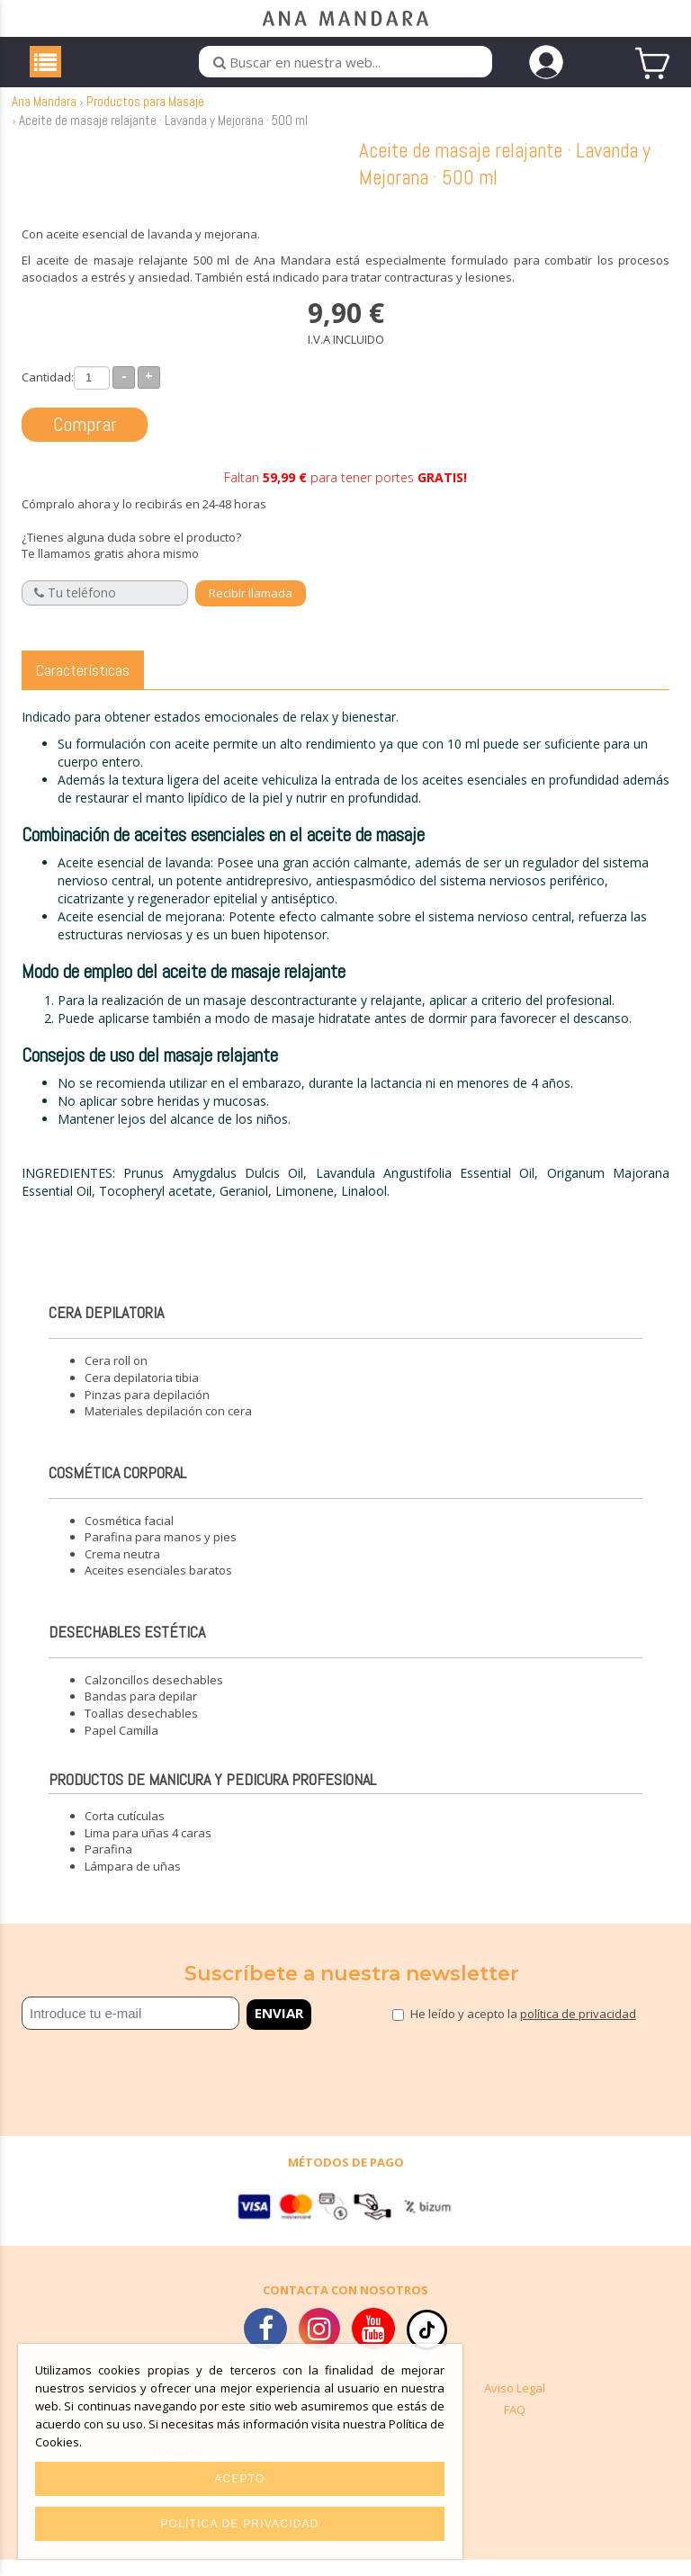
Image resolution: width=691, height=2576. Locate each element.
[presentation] (127, 2083)
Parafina (108, 1866)
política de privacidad (578, 2031)
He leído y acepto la (523, 2031)
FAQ (514, 2426)
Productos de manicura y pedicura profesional (212, 1796)
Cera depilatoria (106, 1329)
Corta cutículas (125, 1833)
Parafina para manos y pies (161, 1554)
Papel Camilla (121, 1746)
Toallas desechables (141, 1730)
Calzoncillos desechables (154, 1696)
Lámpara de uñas (133, 1882)
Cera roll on (116, 1377)
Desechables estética (127, 1648)
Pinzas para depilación (147, 1411)
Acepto (239, 2479)
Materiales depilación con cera (168, 1428)
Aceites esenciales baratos (158, 1587)
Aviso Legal (514, 2405)
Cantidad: (48, 393)
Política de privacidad (239, 2524)
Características (83, 686)
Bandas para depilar (141, 1713)
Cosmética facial (129, 1537)
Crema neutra (122, 1570)
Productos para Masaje (145, 118)
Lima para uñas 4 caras (148, 1849)
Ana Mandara (44, 118)
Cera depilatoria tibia (142, 1395)
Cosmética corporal (117, 1488)
